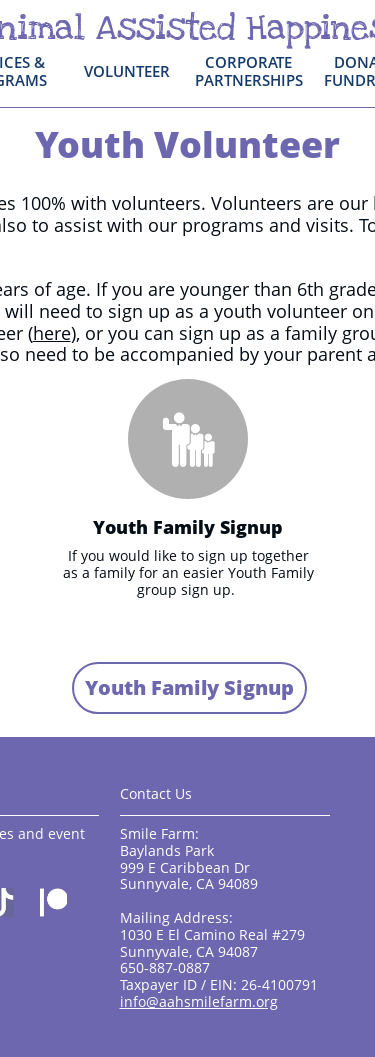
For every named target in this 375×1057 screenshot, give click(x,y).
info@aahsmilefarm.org (199, 1001)
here (52, 333)
